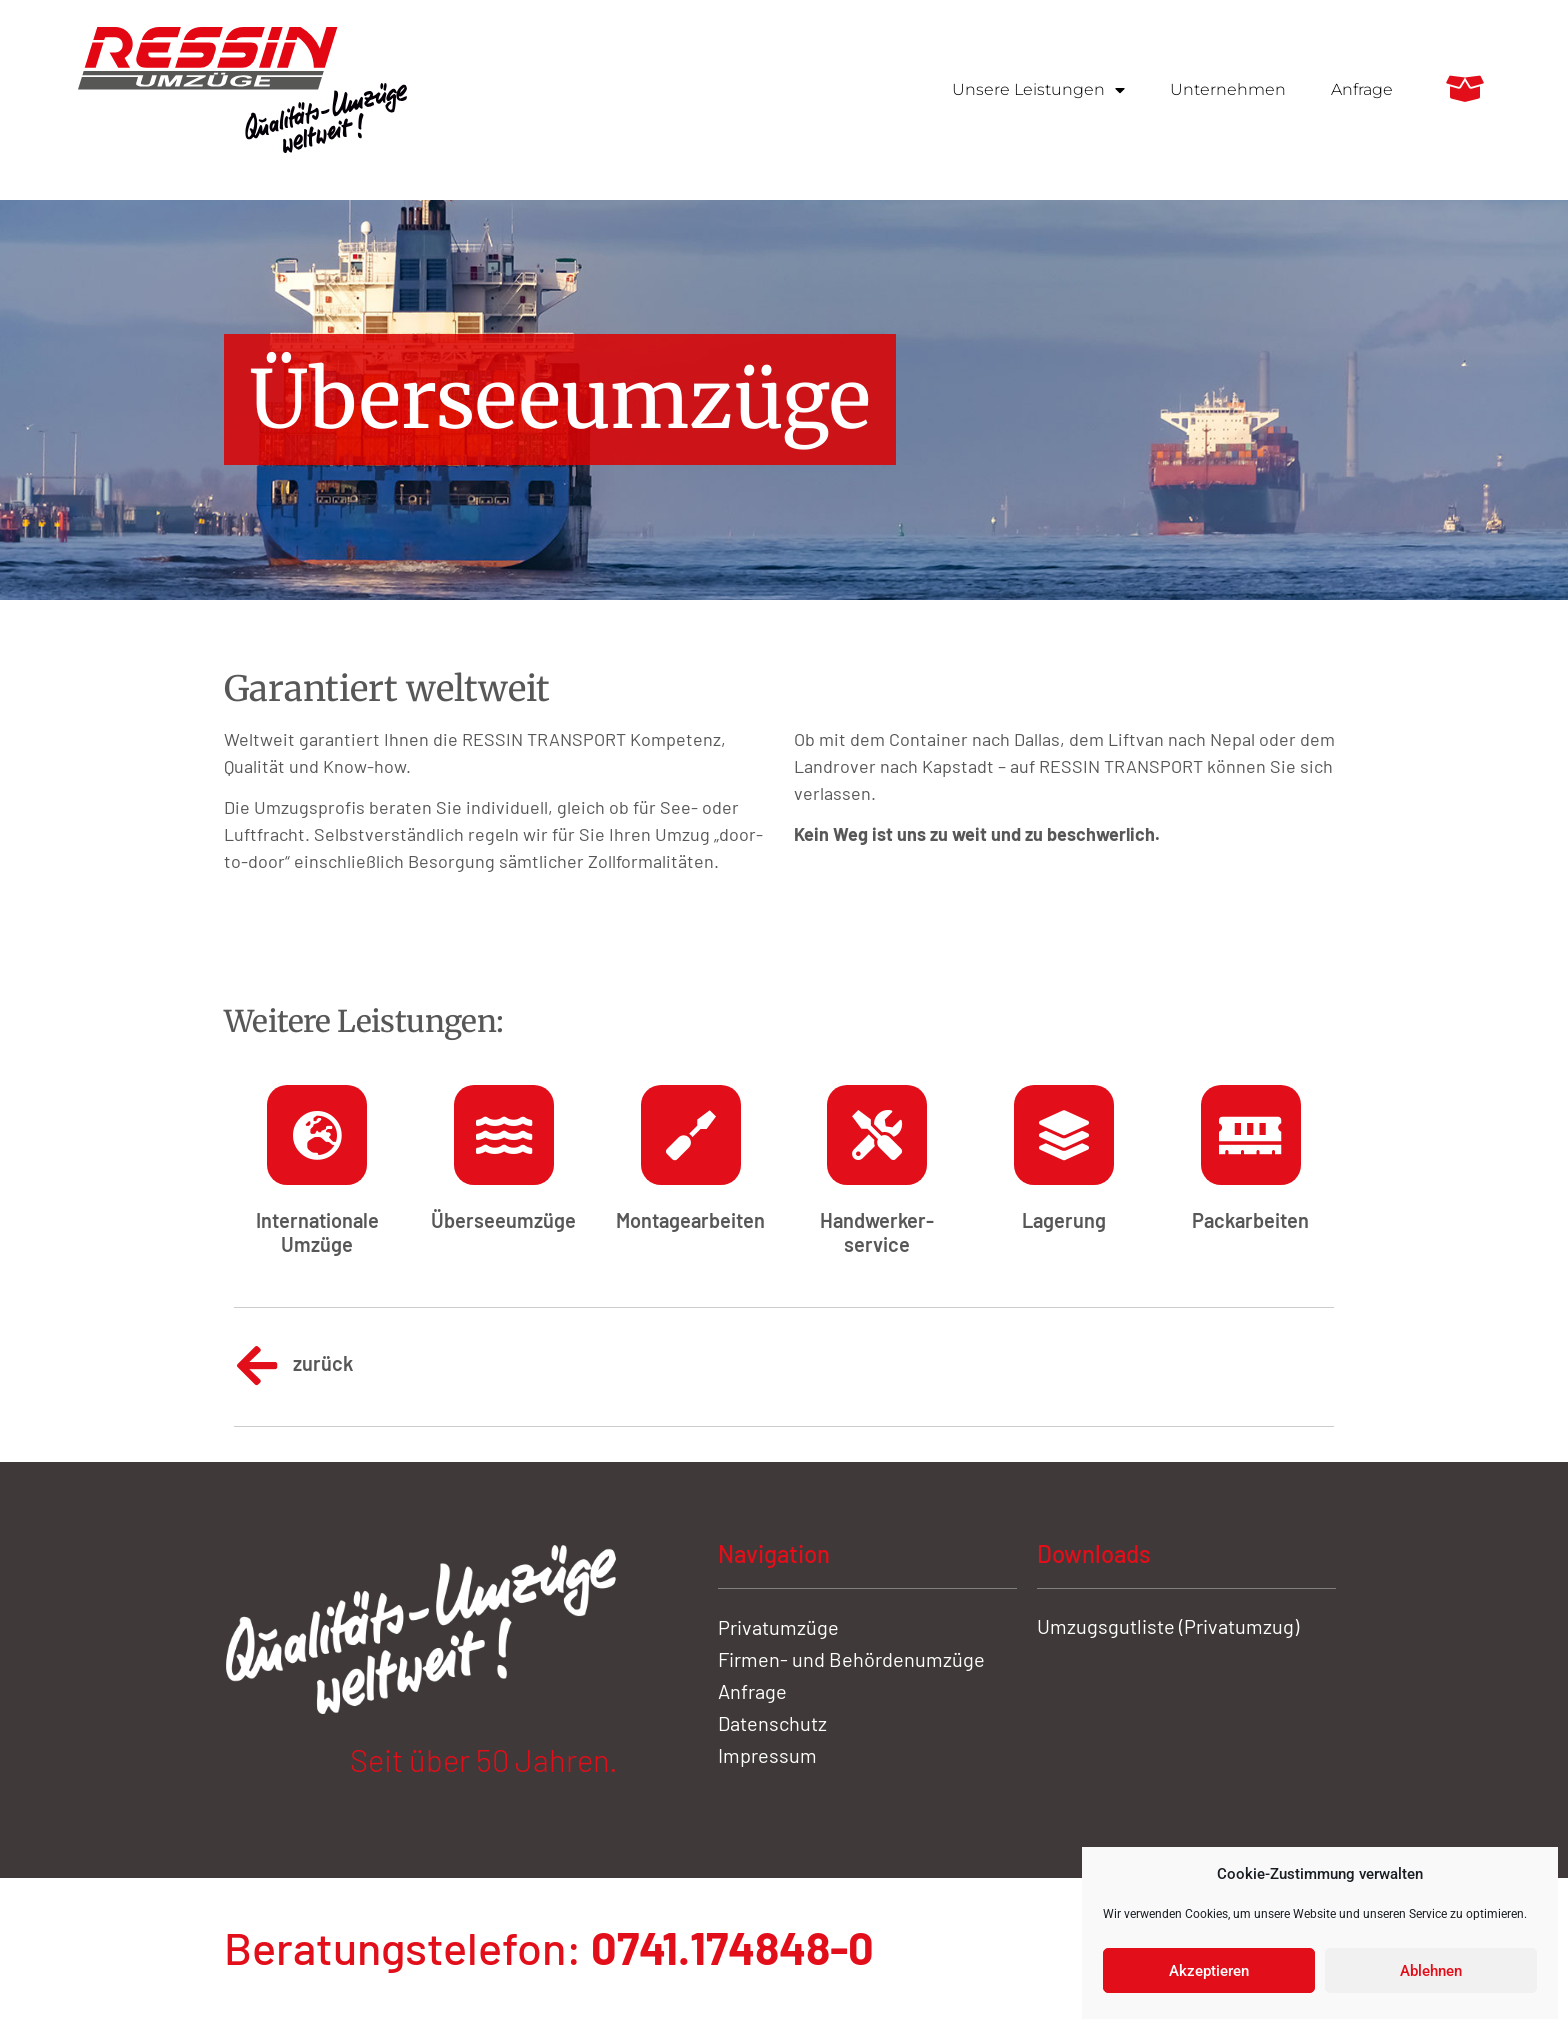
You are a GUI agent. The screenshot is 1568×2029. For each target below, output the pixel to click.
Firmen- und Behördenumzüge (851, 1659)
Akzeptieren (1209, 1971)
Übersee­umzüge (503, 1220)
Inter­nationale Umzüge (317, 1232)
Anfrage (1362, 89)
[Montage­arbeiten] (691, 1135)
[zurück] (257, 1366)
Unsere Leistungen (1038, 90)
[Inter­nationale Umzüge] (317, 1135)
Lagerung (1064, 1220)
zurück (323, 1363)
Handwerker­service (877, 1232)
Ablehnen (1431, 1971)
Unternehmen (1228, 89)
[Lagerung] (1064, 1135)
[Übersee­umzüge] (504, 1135)
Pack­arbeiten (1250, 1220)
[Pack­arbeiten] (1251, 1135)
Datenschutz (772, 1723)
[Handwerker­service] (877, 1135)
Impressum (767, 1755)
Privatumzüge (778, 1627)
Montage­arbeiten (690, 1220)
